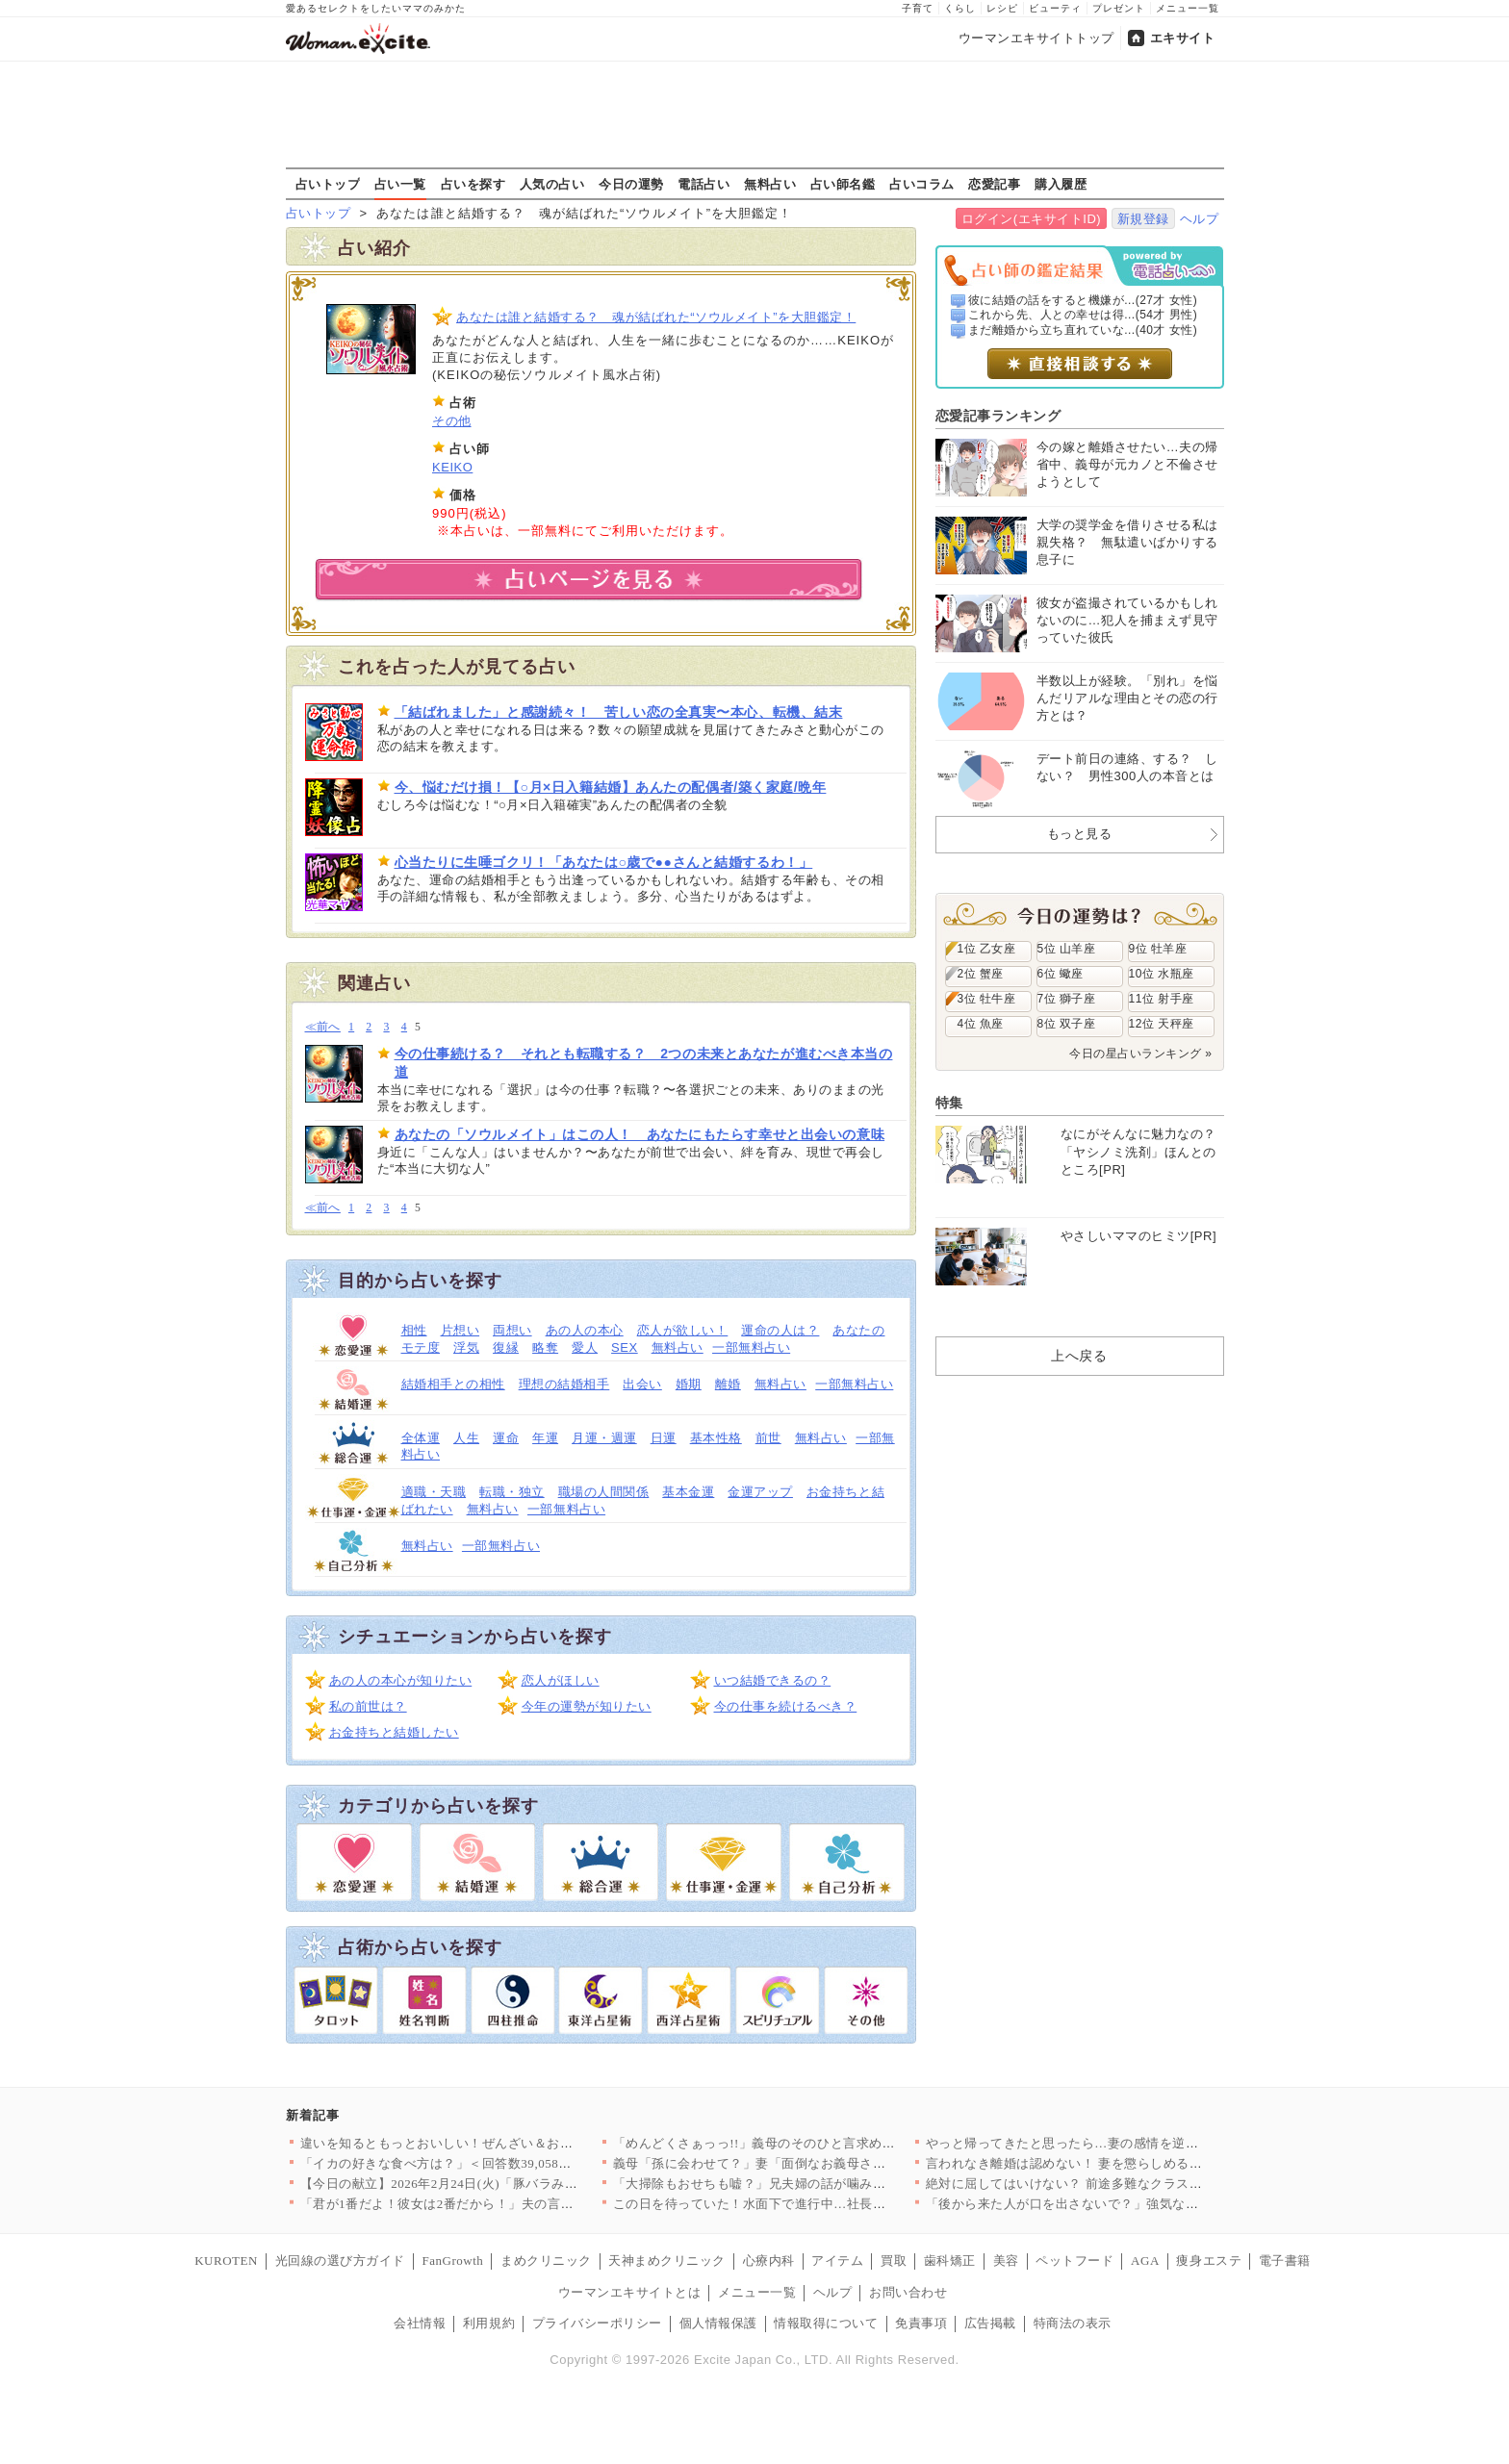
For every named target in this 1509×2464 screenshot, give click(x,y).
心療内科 (769, 2260)
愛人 (585, 1347)
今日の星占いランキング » (1140, 1053)
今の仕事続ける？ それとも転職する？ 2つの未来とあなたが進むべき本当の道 (644, 1062)
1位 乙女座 (987, 948)
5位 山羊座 (1066, 948)
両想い (512, 1330)
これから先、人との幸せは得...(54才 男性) (1082, 314)
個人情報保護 (718, 2323)
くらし (960, 8)
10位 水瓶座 (1161, 973)
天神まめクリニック (667, 2260)
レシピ (1002, 8)
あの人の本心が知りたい (401, 1680)
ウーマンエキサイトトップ (1036, 38)
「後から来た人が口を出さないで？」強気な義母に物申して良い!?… (1126, 2204)
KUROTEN (226, 2260)
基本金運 (688, 1492)
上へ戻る (1079, 1355)
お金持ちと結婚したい (394, 1732)
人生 (466, 1438)
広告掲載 (990, 2323)
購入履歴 (1061, 183)
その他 (452, 421)
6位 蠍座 (1060, 973)
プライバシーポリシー (597, 2323)
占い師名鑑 (843, 183)
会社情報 (420, 2323)
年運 (545, 1438)
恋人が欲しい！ (683, 1330)
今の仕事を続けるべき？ (785, 1706)
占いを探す (473, 183)
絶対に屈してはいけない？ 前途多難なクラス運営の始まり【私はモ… (1129, 2183)
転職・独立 (512, 1492)
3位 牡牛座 (987, 998)
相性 (414, 1330)
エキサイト (1182, 38)
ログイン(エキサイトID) (1031, 219)
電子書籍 (1285, 2260)
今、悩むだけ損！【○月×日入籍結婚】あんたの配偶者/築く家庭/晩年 (611, 787)
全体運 (421, 1438)
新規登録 (1143, 219)
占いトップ (328, 183)
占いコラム (922, 183)
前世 (768, 1438)
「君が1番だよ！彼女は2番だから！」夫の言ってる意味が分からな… (502, 2204)
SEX (624, 1347)
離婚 (728, 1384)
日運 (664, 1438)
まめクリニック (546, 2260)
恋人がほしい (561, 1680)
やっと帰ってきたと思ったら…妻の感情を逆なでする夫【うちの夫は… (1134, 2143)
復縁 (506, 1347)
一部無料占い (751, 1347)
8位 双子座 (1066, 1023)
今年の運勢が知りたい (587, 1706)
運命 (506, 1438)
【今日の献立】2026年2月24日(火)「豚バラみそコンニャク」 (478, 2183)
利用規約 (489, 2323)
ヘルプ (1199, 219)
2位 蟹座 (981, 973)
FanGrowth (452, 2260)
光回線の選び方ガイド (340, 2260)
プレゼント (1118, 8)
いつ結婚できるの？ (772, 1680)
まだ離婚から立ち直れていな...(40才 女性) (1082, 330)
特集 (949, 1102)
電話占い (703, 183)
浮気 (466, 1347)
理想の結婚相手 (564, 1384)
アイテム (837, 2260)
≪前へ (323, 1027)
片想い (460, 1330)
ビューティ (1055, 8)
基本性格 (716, 1438)
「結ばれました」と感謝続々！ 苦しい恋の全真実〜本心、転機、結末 (619, 712)
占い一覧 (400, 183)
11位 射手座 (1161, 998)
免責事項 (921, 2323)
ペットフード (1074, 2260)
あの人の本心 (585, 1330)
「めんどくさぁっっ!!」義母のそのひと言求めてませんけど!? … (800, 2143)
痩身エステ (1208, 2260)
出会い (642, 1384)
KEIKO (452, 467)
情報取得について (826, 2323)
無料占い (770, 183)
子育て (918, 8)
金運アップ (760, 1492)
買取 (894, 2260)
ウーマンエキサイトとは (630, 2292)
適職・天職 (434, 1492)
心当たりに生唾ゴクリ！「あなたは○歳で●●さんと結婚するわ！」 (604, 862)
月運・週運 (604, 1438)
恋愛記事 (994, 183)
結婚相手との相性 (453, 1384)
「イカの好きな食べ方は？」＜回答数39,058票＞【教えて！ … (483, 2163)
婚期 (689, 1384)
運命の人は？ (780, 1330)
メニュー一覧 (1187, 8)
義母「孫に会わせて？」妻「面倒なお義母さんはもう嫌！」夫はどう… (821, 2163)
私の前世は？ (368, 1706)
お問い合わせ (908, 2292)
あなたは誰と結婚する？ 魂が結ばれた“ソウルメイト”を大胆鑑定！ (656, 317)
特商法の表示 (1073, 2323)
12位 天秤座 (1161, 1023)
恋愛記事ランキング (998, 415)
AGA (1145, 2260)
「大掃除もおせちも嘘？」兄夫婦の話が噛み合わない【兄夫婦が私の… (821, 2183)
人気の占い (552, 183)
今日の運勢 (631, 183)
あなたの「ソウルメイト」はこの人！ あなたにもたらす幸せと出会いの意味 (640, 1134)
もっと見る (1080, 833)
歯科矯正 (950, 2260)
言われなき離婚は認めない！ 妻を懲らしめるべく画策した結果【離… (1129, 2163)
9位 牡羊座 (1158, 948)
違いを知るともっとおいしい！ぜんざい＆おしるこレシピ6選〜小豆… (505, 2143)
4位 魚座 (981, 1023)
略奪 (545, 1347)
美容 (1006, 2260)
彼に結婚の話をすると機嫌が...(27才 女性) (1082, 300)
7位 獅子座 (1066, 998)
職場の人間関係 (604, 1492)
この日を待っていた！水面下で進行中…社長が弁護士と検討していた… (821, 2204)
